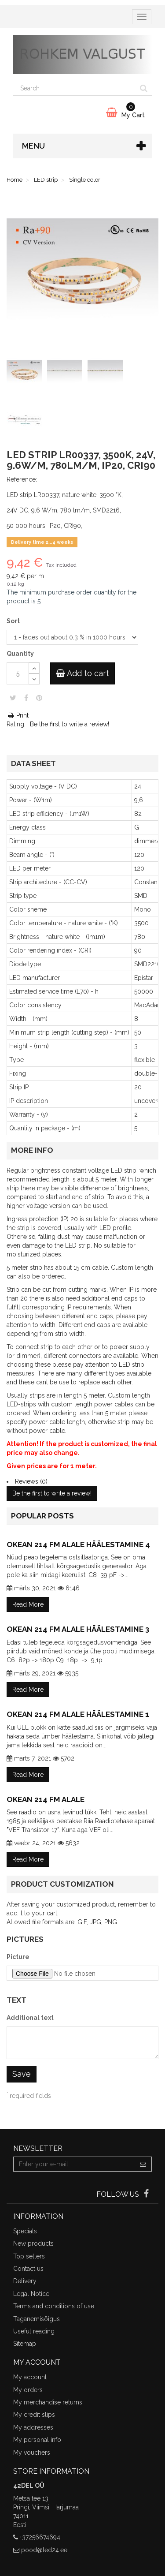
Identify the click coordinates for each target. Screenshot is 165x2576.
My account (30, 2377)
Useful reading (34, 2331)
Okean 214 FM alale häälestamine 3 (78, 1629)
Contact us (28, 2268)
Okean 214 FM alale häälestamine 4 (78, 1544)
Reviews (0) (31, 1481)
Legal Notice (31, 2293)
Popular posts (42, 1515)
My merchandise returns (47, 2402)
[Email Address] (74, 2164)
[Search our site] (74, 88)
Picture (18, 1956)
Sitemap (24, 2343)
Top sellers (29, 2256)
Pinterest (39, 697)
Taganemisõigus (36, 2318)
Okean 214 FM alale (45, 1799)
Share (26, 697)
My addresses (33, 2427)
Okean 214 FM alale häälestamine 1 (78, 1714)
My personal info (37, 2439)
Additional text (30, 2017)
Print (18, 715)
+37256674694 (40, 2537)
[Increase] (34, 667)
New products (33, 2243)
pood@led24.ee (44, 2550)
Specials (25, 2231)
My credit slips (34, 2414)
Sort (14, 620)
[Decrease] (34, 678)
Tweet (13, 697)
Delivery (25, 2280)
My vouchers (31, 2452)
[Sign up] (143, 2164)
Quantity (20, 653)
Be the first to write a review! (69, 724)
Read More (28, 1604)
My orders (28, 2389)
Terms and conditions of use (53, 2306)
